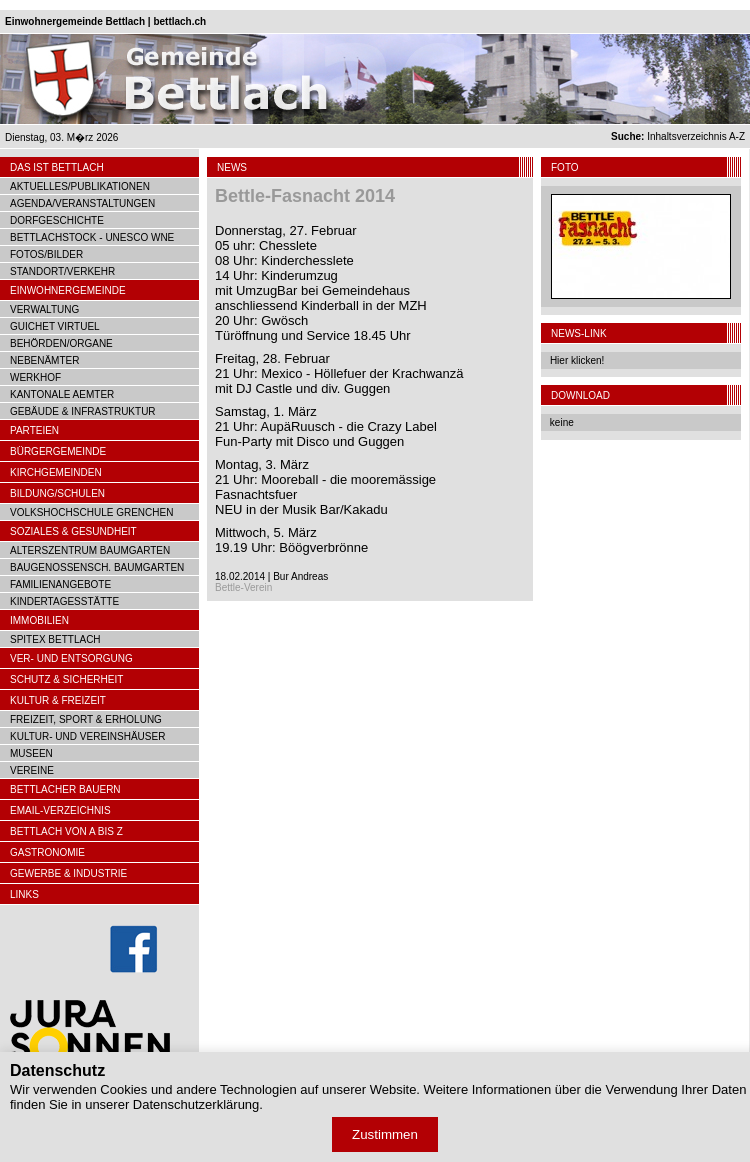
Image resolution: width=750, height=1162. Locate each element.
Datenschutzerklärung (196, 1104)
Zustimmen (385, 1134)
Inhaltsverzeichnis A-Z (678, 136)
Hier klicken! (577, 360)
